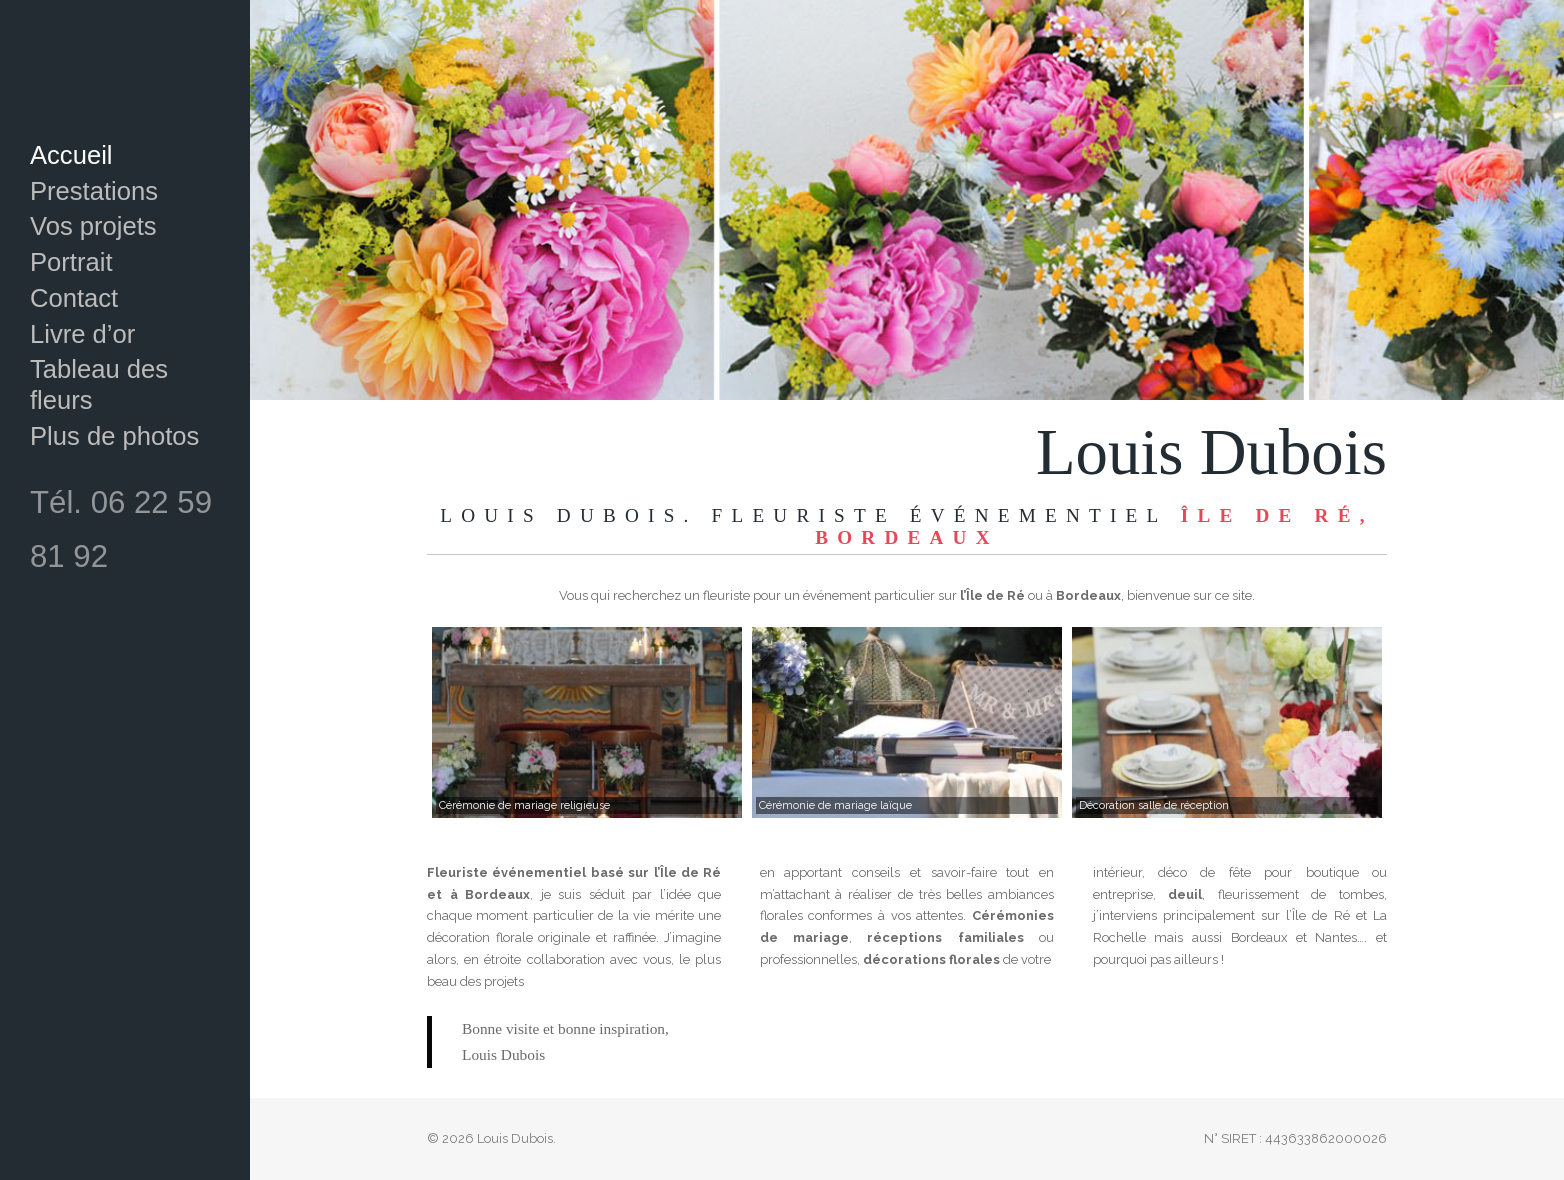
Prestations (94, 191)
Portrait (71, 262)
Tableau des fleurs (99, 384)
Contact (74, 298)
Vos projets (93, 226)
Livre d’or (82, 334)
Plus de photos (114, 436)
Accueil (71, 155)
